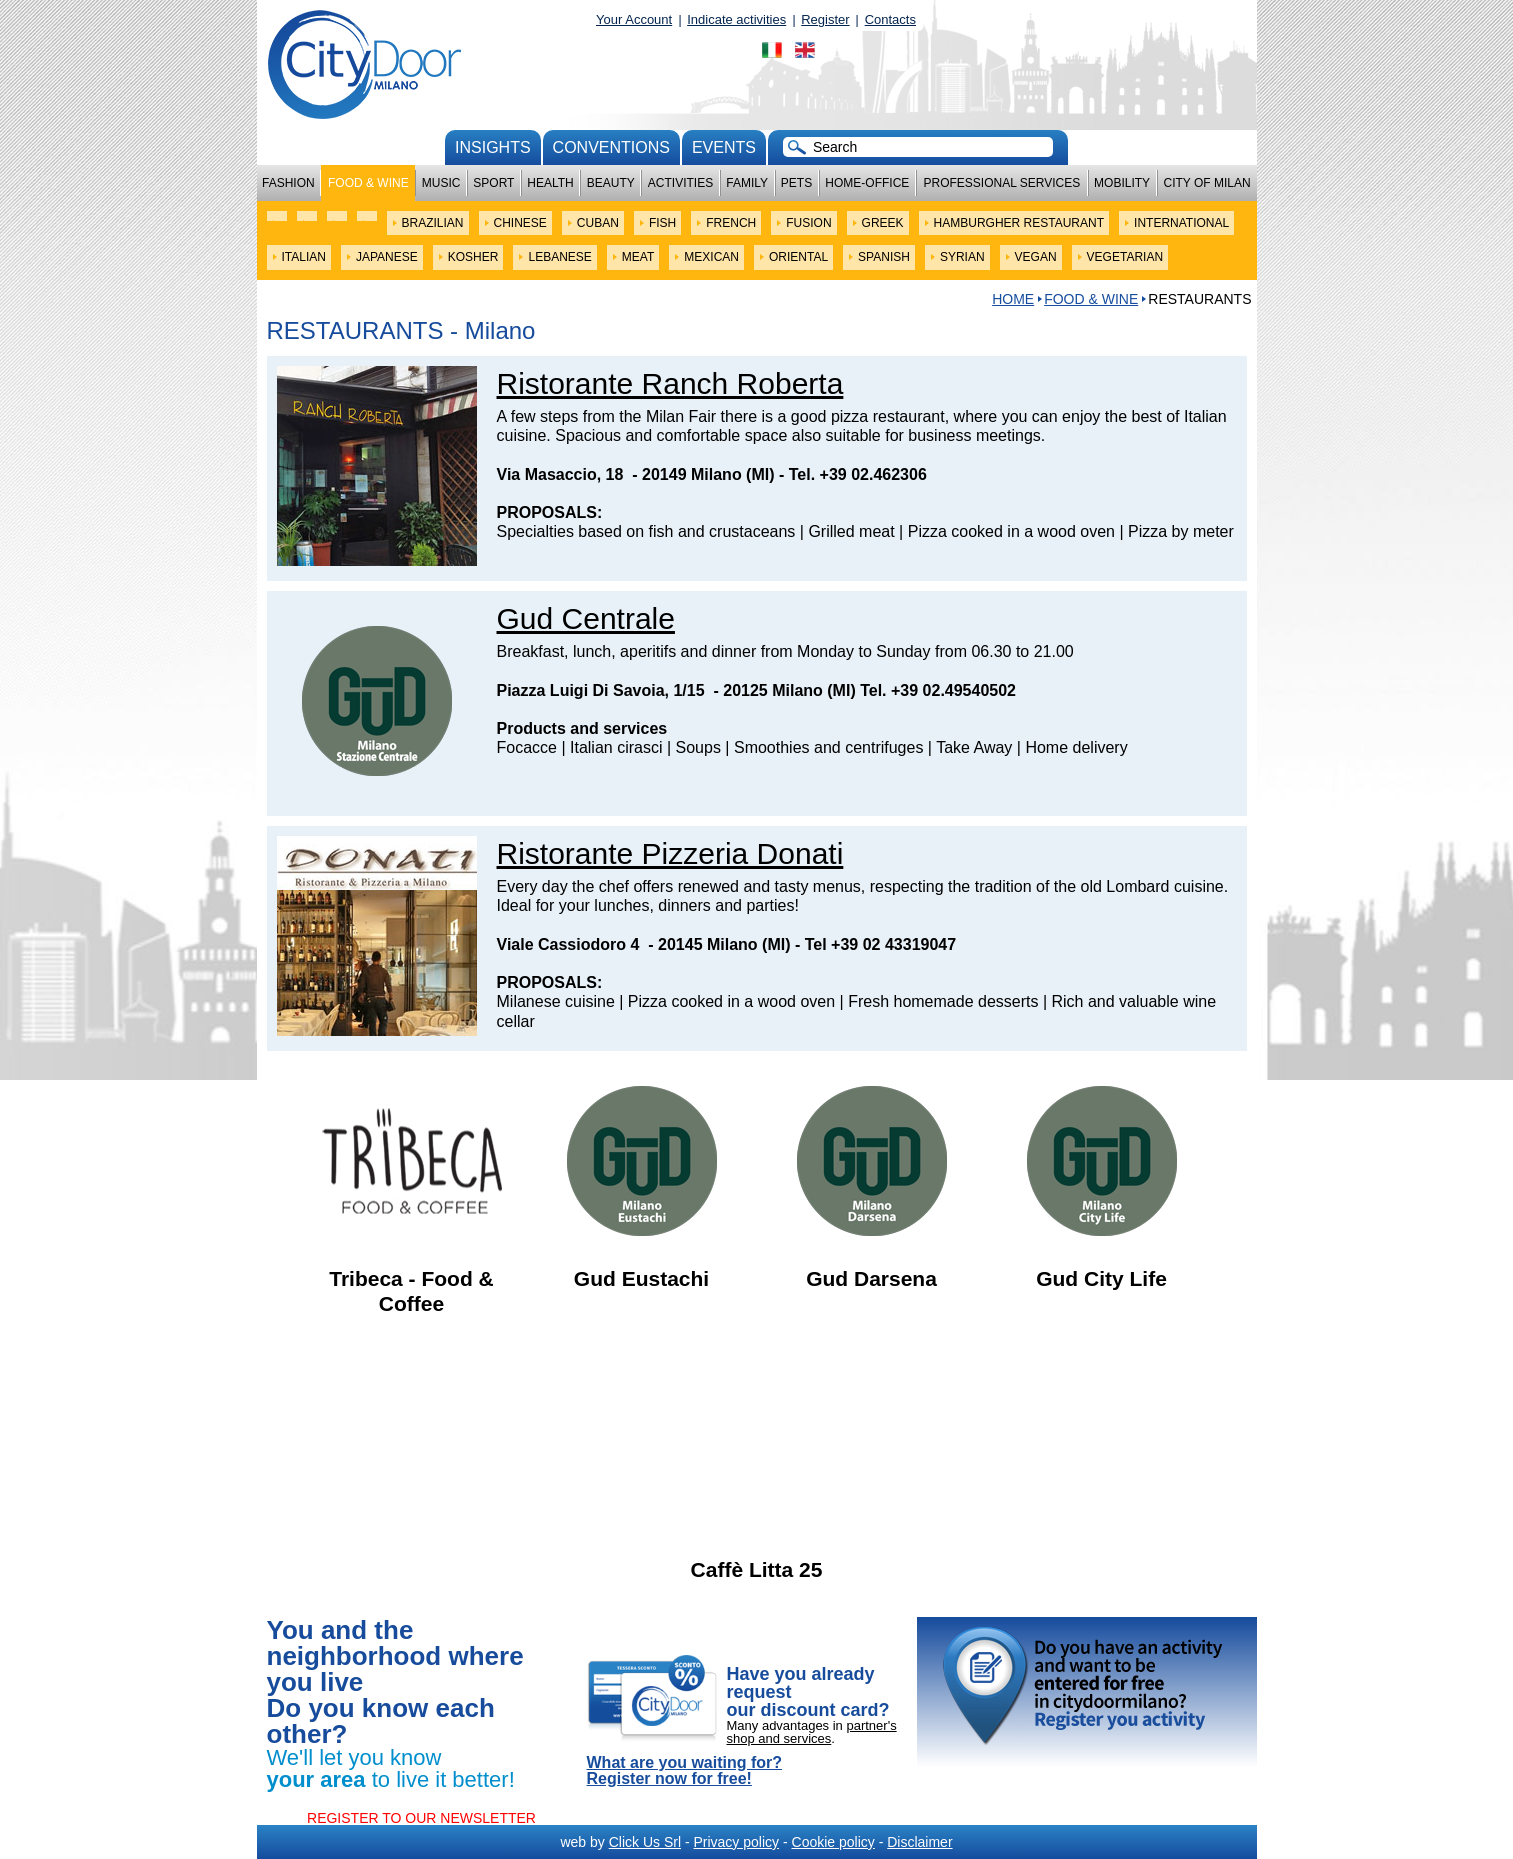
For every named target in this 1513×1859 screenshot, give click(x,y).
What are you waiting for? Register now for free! (685, 1771)
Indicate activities (736, 19)
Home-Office (867, 183)
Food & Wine (368, 183)
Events (724, 147)
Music (441, 183)
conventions (611, 147)
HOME (1013, 299)
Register (825, 19)
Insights (493, 147)
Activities (680, 183)
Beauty (611, 183)
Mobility (1122, 183)
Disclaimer (919, 1842)
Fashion (288, 183)
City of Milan (1207, 183)
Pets (796, 183)
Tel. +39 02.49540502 (938, 690)
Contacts (890, 19)
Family (747, 183)
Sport (493, 183)
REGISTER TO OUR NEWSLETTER (421, 1818)
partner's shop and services (812, 1732)
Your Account (634, 19)
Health (550, 183)
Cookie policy (833, 1842)
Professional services (1001, 183)
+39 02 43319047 (893, 944)
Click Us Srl (645, 1842)
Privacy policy (736, 1842)
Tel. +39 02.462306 (858, 474)
